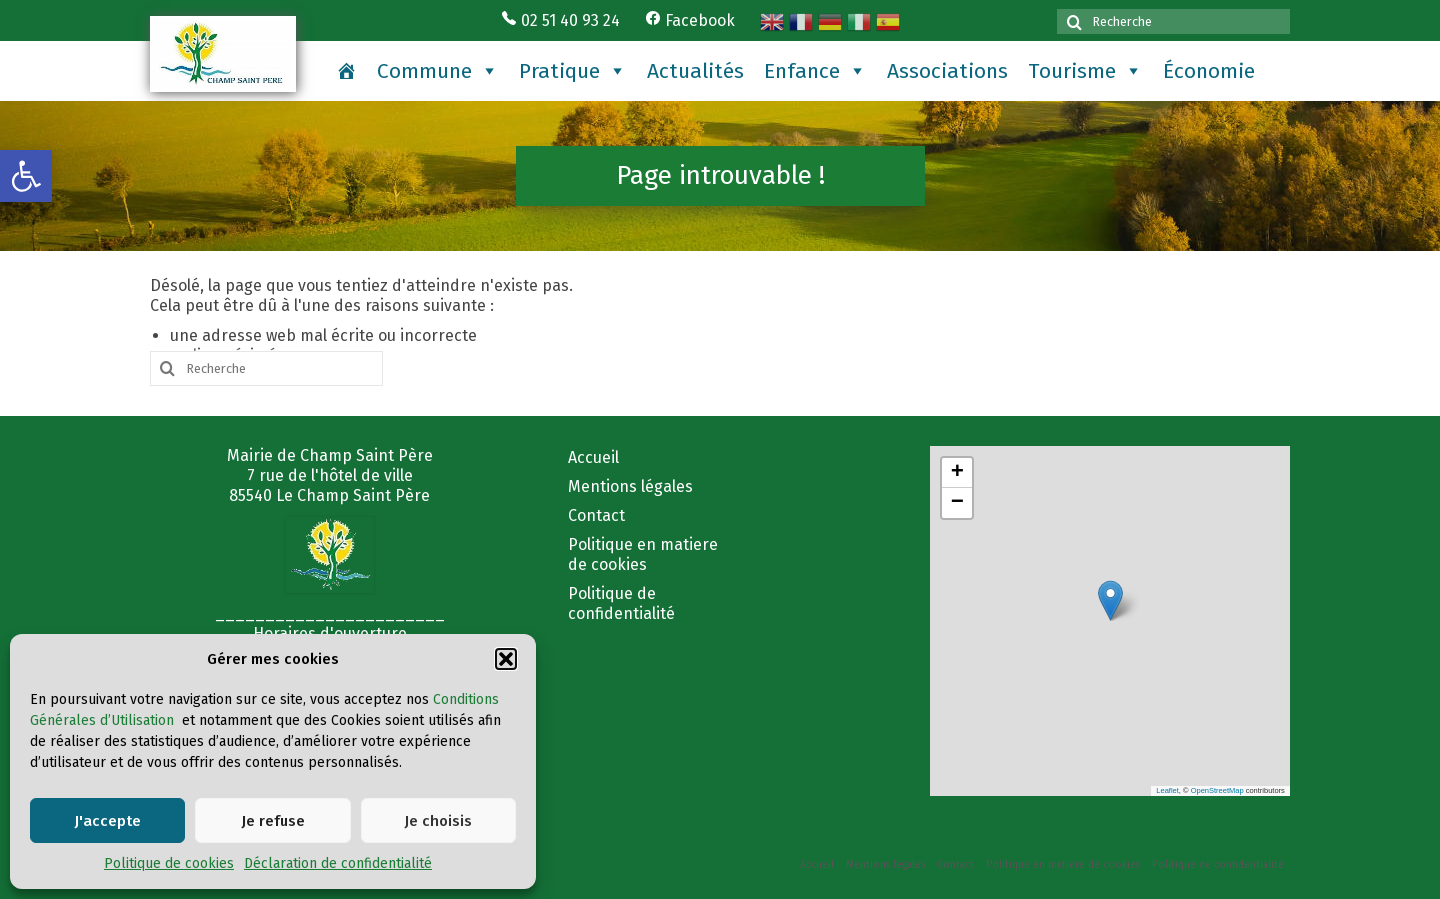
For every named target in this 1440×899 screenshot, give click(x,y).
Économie (1209, 71)
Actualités (695, 71)
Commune (438, 71)
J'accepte (107, 821)
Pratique (573, 71)
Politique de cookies (169, 863)
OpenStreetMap (1217, 790)
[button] (26, 176)
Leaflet (1167, 790)
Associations (947, 71)
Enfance (815, 71)
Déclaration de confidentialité (338, 863)
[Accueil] (346, 71)
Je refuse (273, 821)
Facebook (690, 20)
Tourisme (1085, 71)
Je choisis (438, 821)
